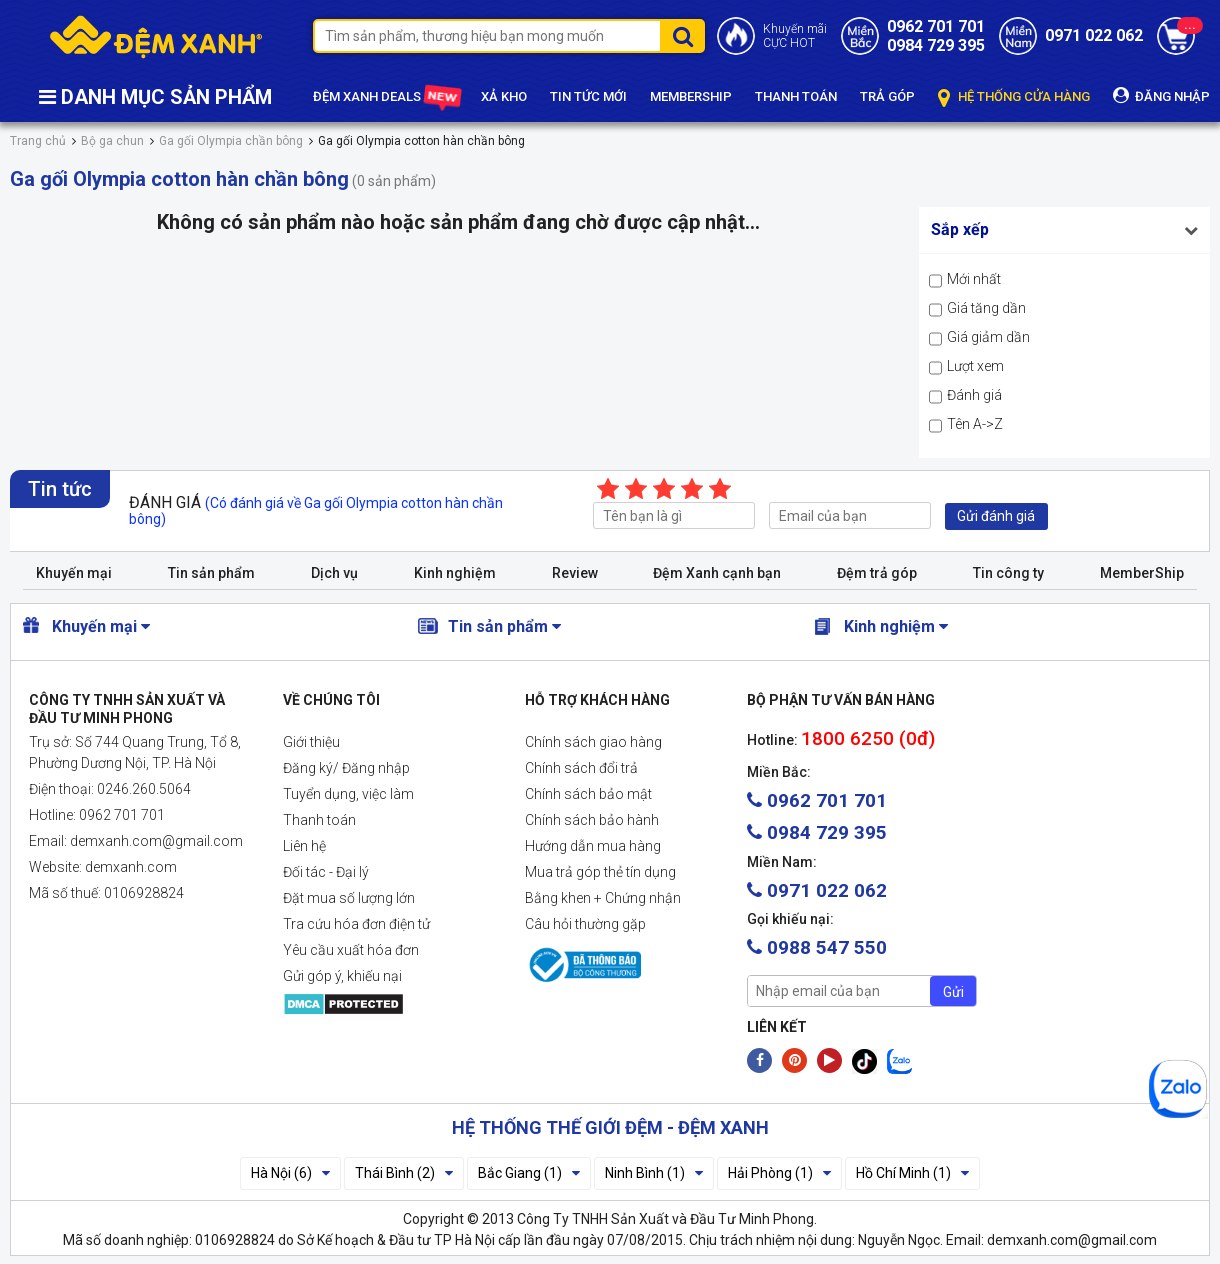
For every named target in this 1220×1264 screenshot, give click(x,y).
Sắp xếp (960, 229)
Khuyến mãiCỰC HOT (795, 36)
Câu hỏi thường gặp (585, 924)
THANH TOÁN (796, 96)
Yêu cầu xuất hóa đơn (351, 950)
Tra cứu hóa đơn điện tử (356, 924)
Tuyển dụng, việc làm (348, 794)
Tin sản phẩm (211, 573)
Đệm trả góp (877, 573)
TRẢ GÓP (887, 96)
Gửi (953, 992)
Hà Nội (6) (290, 1173)
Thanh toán (319, 820)
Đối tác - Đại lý (326, 872)
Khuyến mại (74, 573)
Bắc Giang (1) (529, 1173)
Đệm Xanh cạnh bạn (717, 573)
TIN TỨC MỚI (588, 96)
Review (575, 573)
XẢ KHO (504, 96)
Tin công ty (1008, 573)
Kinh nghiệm (455, 573)
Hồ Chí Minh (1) (912, 1173)
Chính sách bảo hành (592, 820)
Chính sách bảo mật (588, 794)
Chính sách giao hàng (593, 742)
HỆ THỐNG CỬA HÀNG (1014, 97)
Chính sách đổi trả (581, 768)
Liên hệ (304, 846)
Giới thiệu (311, 742)
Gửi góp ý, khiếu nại (342, 976)
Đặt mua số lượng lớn (349, 898)
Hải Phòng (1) (779, 1173)
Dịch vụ (334, 573)
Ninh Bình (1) (654, 1173)
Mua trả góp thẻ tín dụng (600, 872)
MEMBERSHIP (691, 96)
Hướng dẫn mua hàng (593, 846)
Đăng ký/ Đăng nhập (346, 768)
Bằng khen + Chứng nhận (603, 898)
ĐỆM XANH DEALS (385, 98)
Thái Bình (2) (404, 1173)
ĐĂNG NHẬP (1161, 95)
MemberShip (1142, 573)
